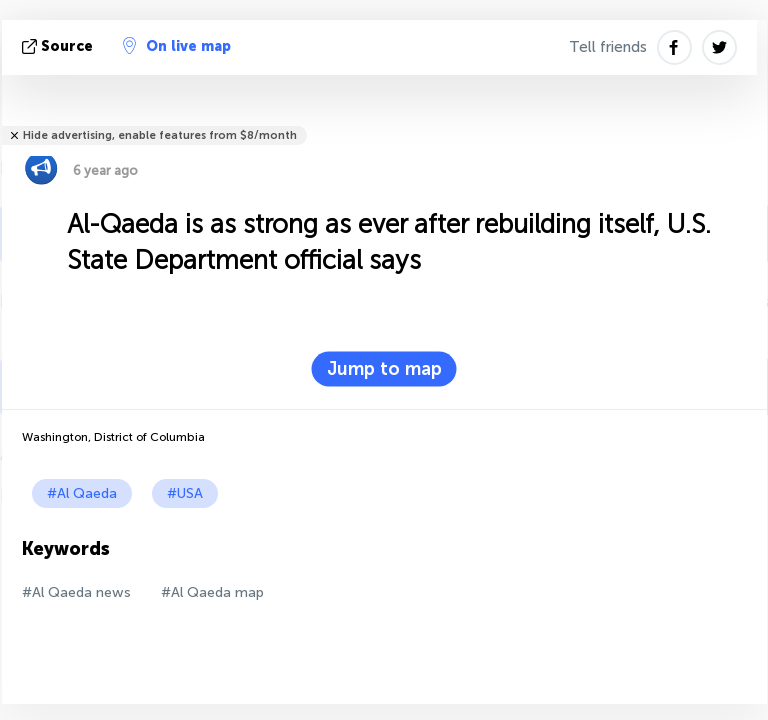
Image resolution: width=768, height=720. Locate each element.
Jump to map (384, 369)
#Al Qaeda (82, 493)
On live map (177, 46)
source (59, 46)
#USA (185, 493)
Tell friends (608, 47)
